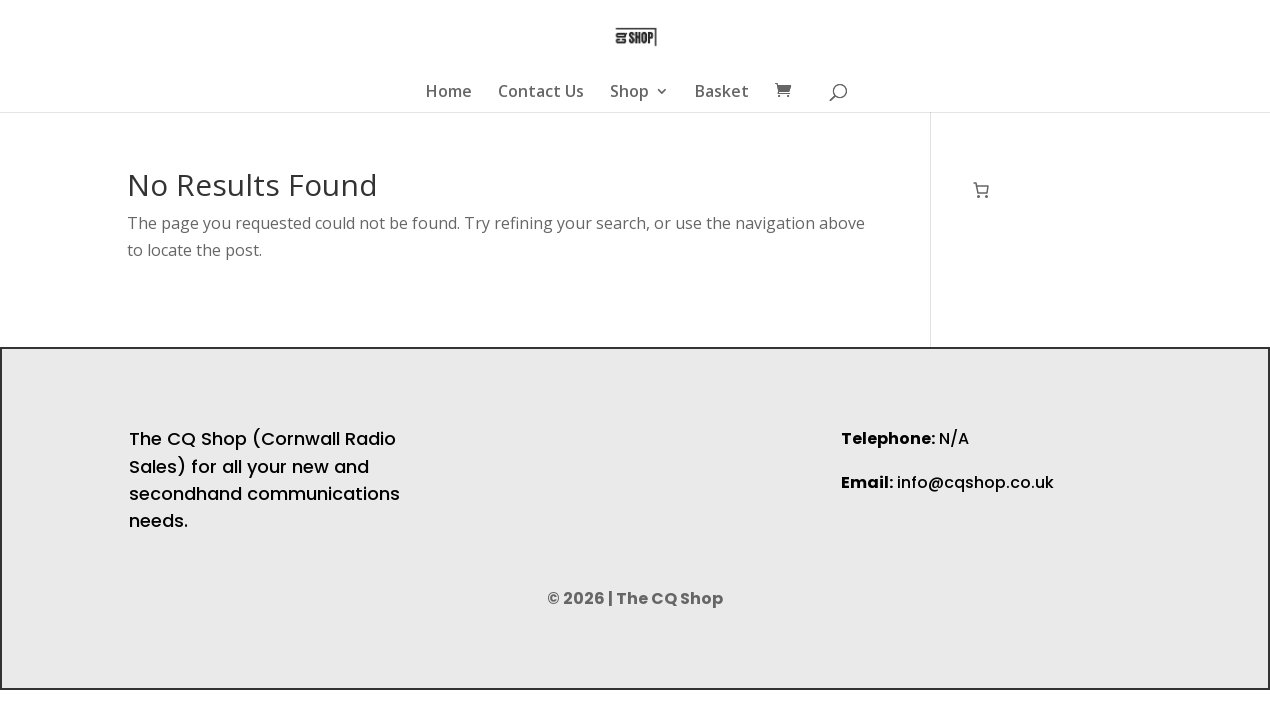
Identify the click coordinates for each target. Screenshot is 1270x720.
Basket (722, 93)
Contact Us (541, 93)
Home (449, 93)
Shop (629, 93)
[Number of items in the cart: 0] (981, 190)
